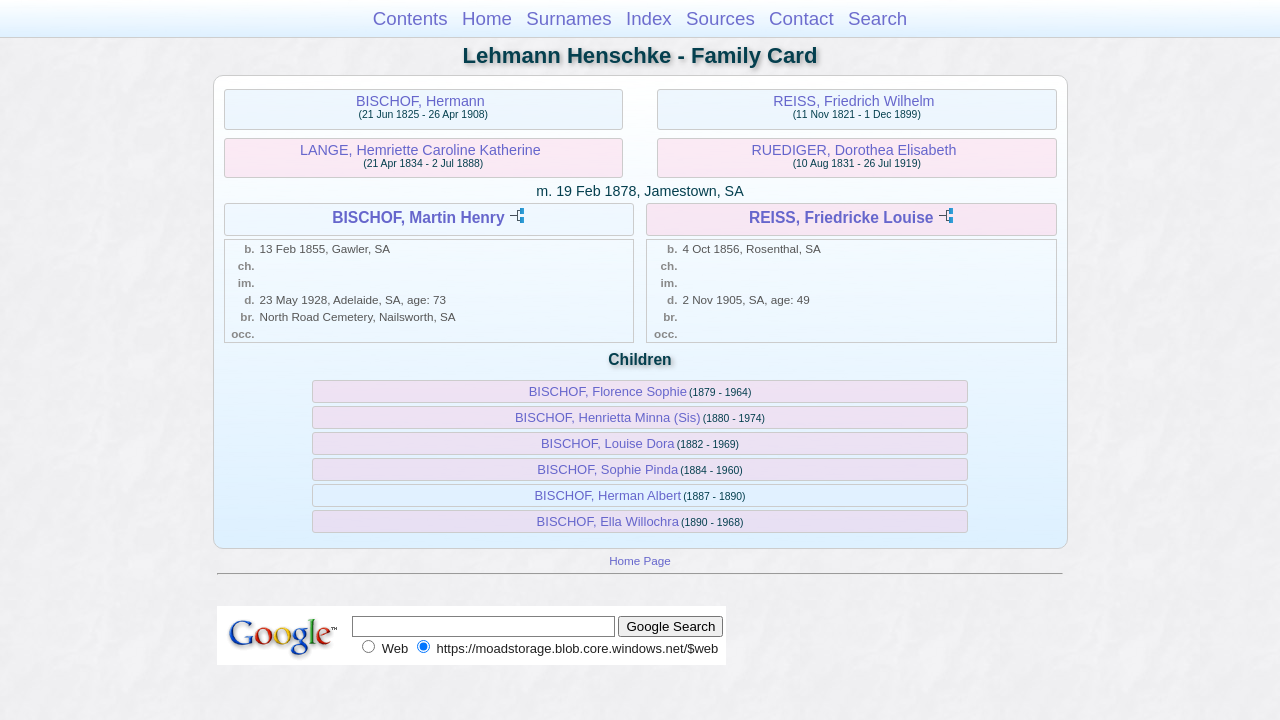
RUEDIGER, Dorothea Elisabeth (853, 150)
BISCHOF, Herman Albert (607, 495)
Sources (720, 18)
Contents (410, 18)
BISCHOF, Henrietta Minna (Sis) (608, 417)
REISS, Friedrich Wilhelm (853, 101)
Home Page (640, 560)
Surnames (568, 18)
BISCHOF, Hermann (420, 101)
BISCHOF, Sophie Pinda (607, 469)
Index (649, 18)
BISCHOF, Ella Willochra (608, 521)
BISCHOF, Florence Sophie (608, 391)
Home (487, 18)
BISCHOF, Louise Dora (608, 443)
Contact (801, 18)
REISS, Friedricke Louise (841, 217)
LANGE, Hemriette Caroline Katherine (420, 150)
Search (877, 18)
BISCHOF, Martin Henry (418, 217)
